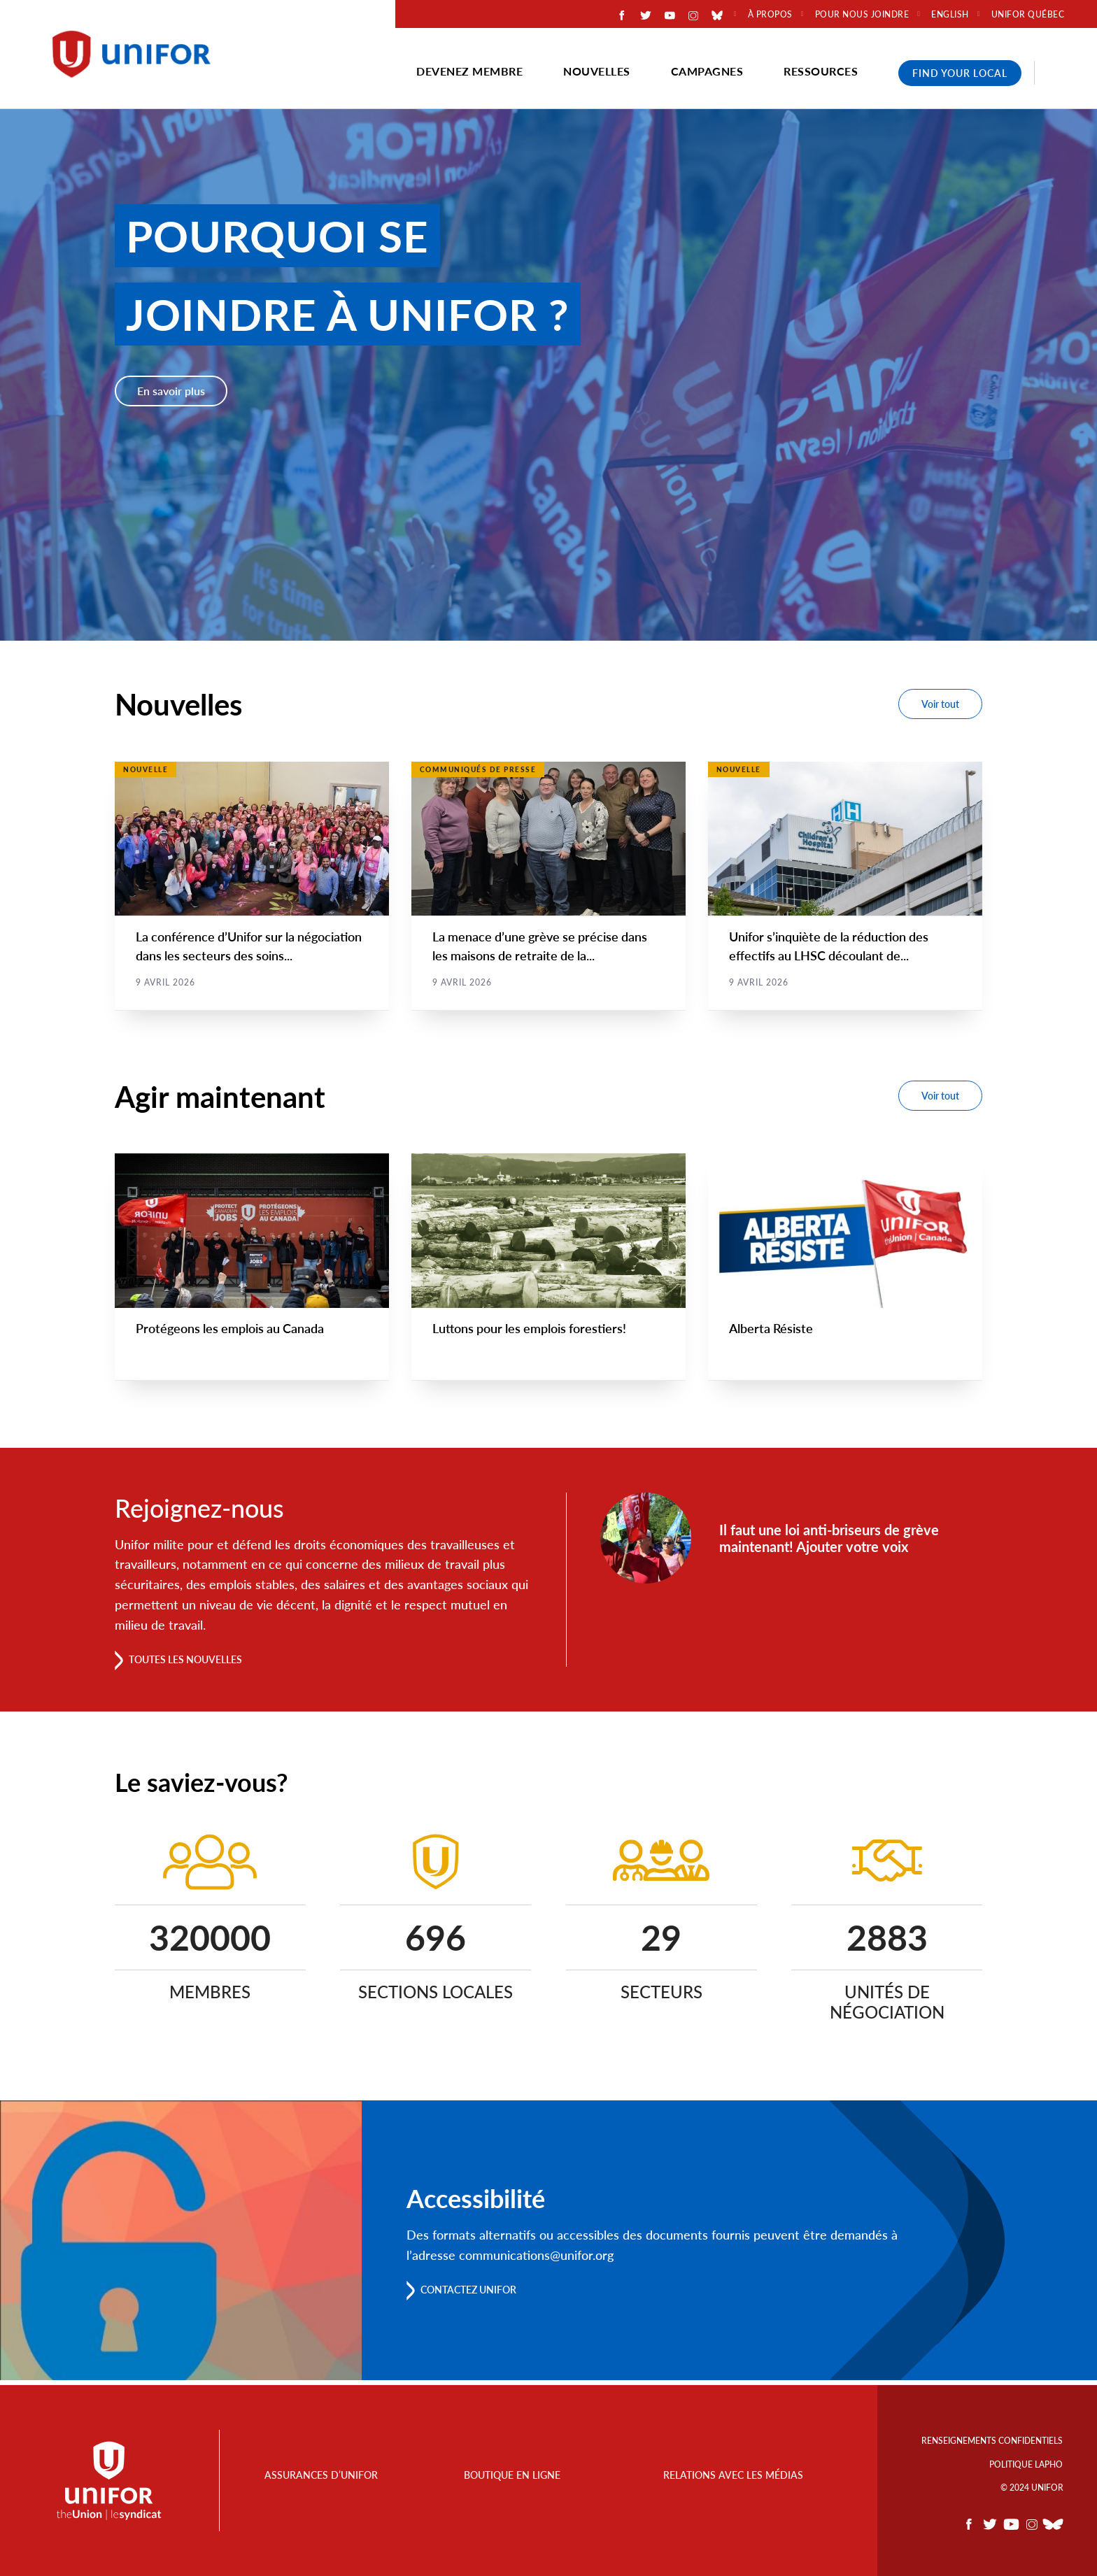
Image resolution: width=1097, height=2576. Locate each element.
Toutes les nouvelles (196, 1663)
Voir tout (940, 704)
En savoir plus (171, 390)
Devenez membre (469, 71)
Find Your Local (959, 73)
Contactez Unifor (478, 2294)
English (950, 14)
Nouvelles (596, 71)
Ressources (821, 71)
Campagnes (707, 71)
